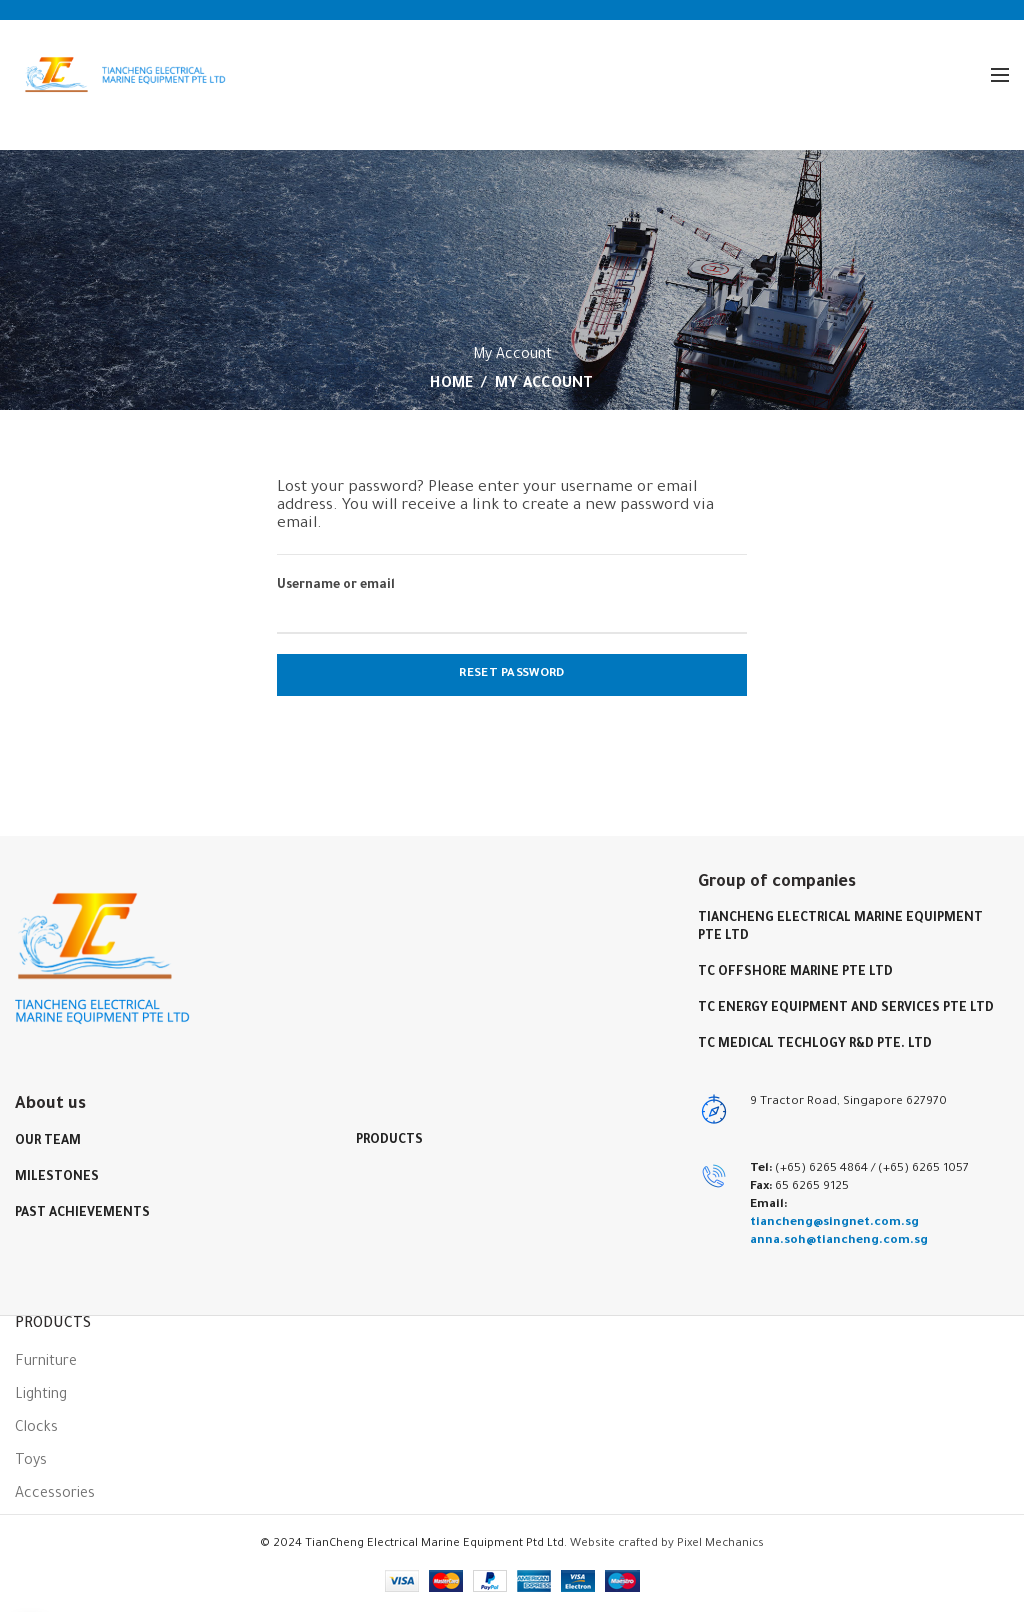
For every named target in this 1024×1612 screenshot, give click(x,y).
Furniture (46, 1363)
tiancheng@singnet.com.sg (834, 1223)
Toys (31, 1462)
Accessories (55, 1495)
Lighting (41, 1396)
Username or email (336, 586)
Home (451, 385)
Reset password (511, 674)
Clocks (36, 1429)
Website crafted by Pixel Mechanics (667, 1544)
